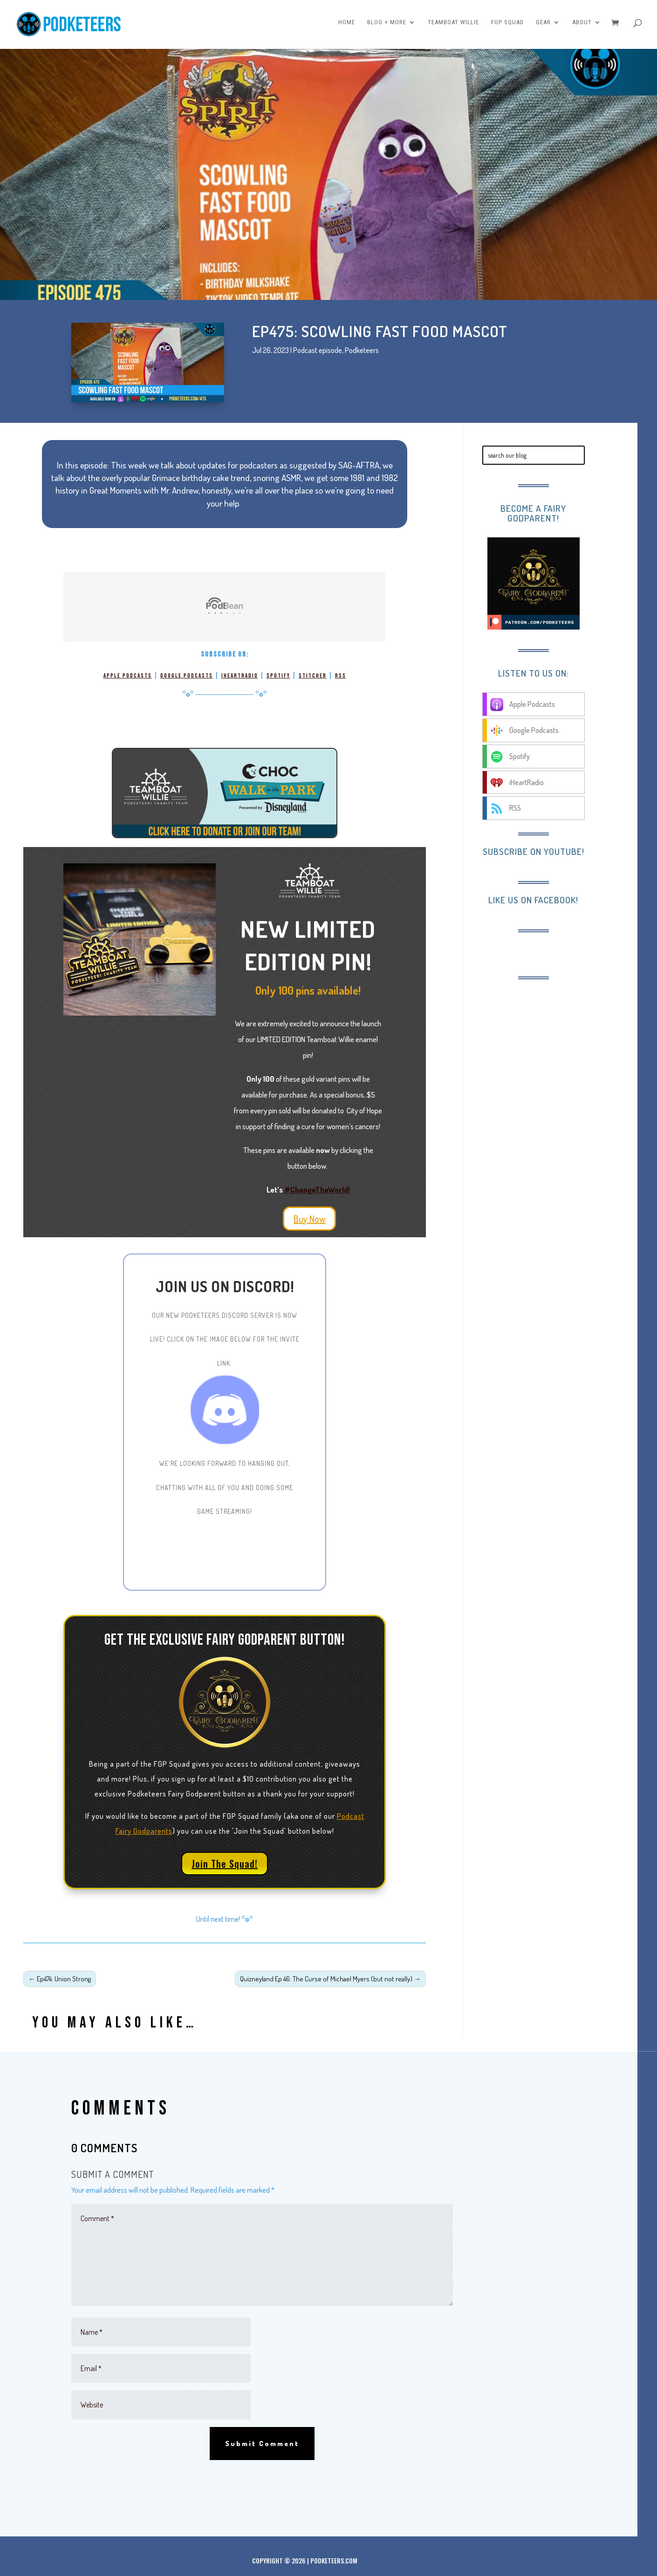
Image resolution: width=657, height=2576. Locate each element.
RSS (340, 675)
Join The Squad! (225, 1864)
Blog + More (386, 26)
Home (346, 26)
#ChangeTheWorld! (317, 1189)
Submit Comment (262, 2443)
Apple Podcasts (127, 675)
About (582, 26)
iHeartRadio (239, 675)
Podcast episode (317, 350)
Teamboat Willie (453, 26)
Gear (543, 26)
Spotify (278, 675)
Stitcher (313, 675)
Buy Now (309, 1219)
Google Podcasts (186, 675)
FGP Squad (507, 26)
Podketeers (362, 350)
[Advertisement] (558, 1049)
